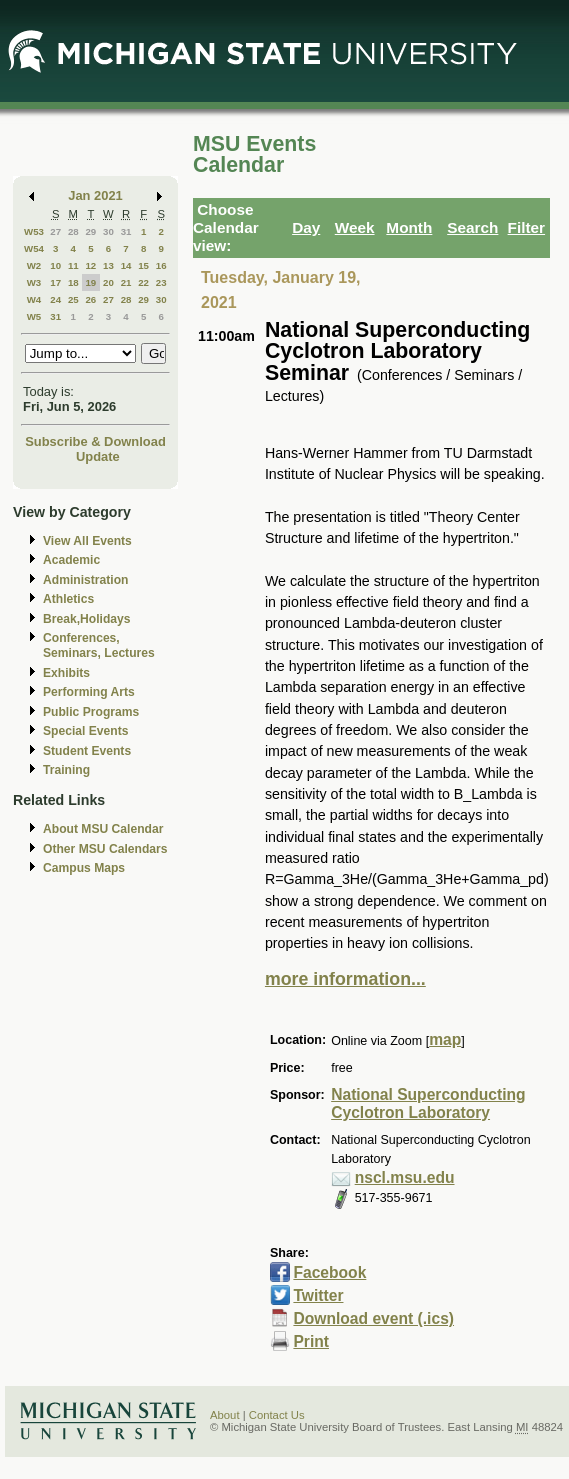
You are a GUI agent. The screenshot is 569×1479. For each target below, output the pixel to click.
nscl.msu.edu (405, 1177)
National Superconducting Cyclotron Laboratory (428, 1104)
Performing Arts (89, 692)
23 (161, 282)
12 (90, 265)
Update (98, 456)
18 (73, 282)
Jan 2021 (95, 195)
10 (55, 265)
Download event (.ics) (373, 1318)
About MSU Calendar (103, 829)
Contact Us (277, 1415)
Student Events (87, 751)
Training (66, 770)
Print (311, 1341)
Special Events (85, 731)
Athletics (68, 599)
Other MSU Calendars (105, 849)
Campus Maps (84, 868)
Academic (71, 560)
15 (143, 265)
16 (161, 265)
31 (126, 231)
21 (126, 282)
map (445, 1039)
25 (73, 299)
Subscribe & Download (95, 441)
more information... (345, 979)
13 (108, 265)
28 (73, 231)
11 (73, 265)
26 (90, 299)
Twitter (318, 1295)
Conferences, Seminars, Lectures (99, 645)
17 (55, 282)
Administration (85, 580)
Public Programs (91, 712)
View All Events (87, 541)
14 (126, 265)
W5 (34, 316)
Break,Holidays (87, 619)
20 (108, 282)
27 (55, 231)
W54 (34, 248)
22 (143, 282)
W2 (34, 265)
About (225, 1415)
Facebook (329, 1272)
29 (90, 231)
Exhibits (66, 673)
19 (90, 282)
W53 (34, 231)
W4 (34, 299)
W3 (34, 282)
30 (108, 231)
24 (55, 299)
